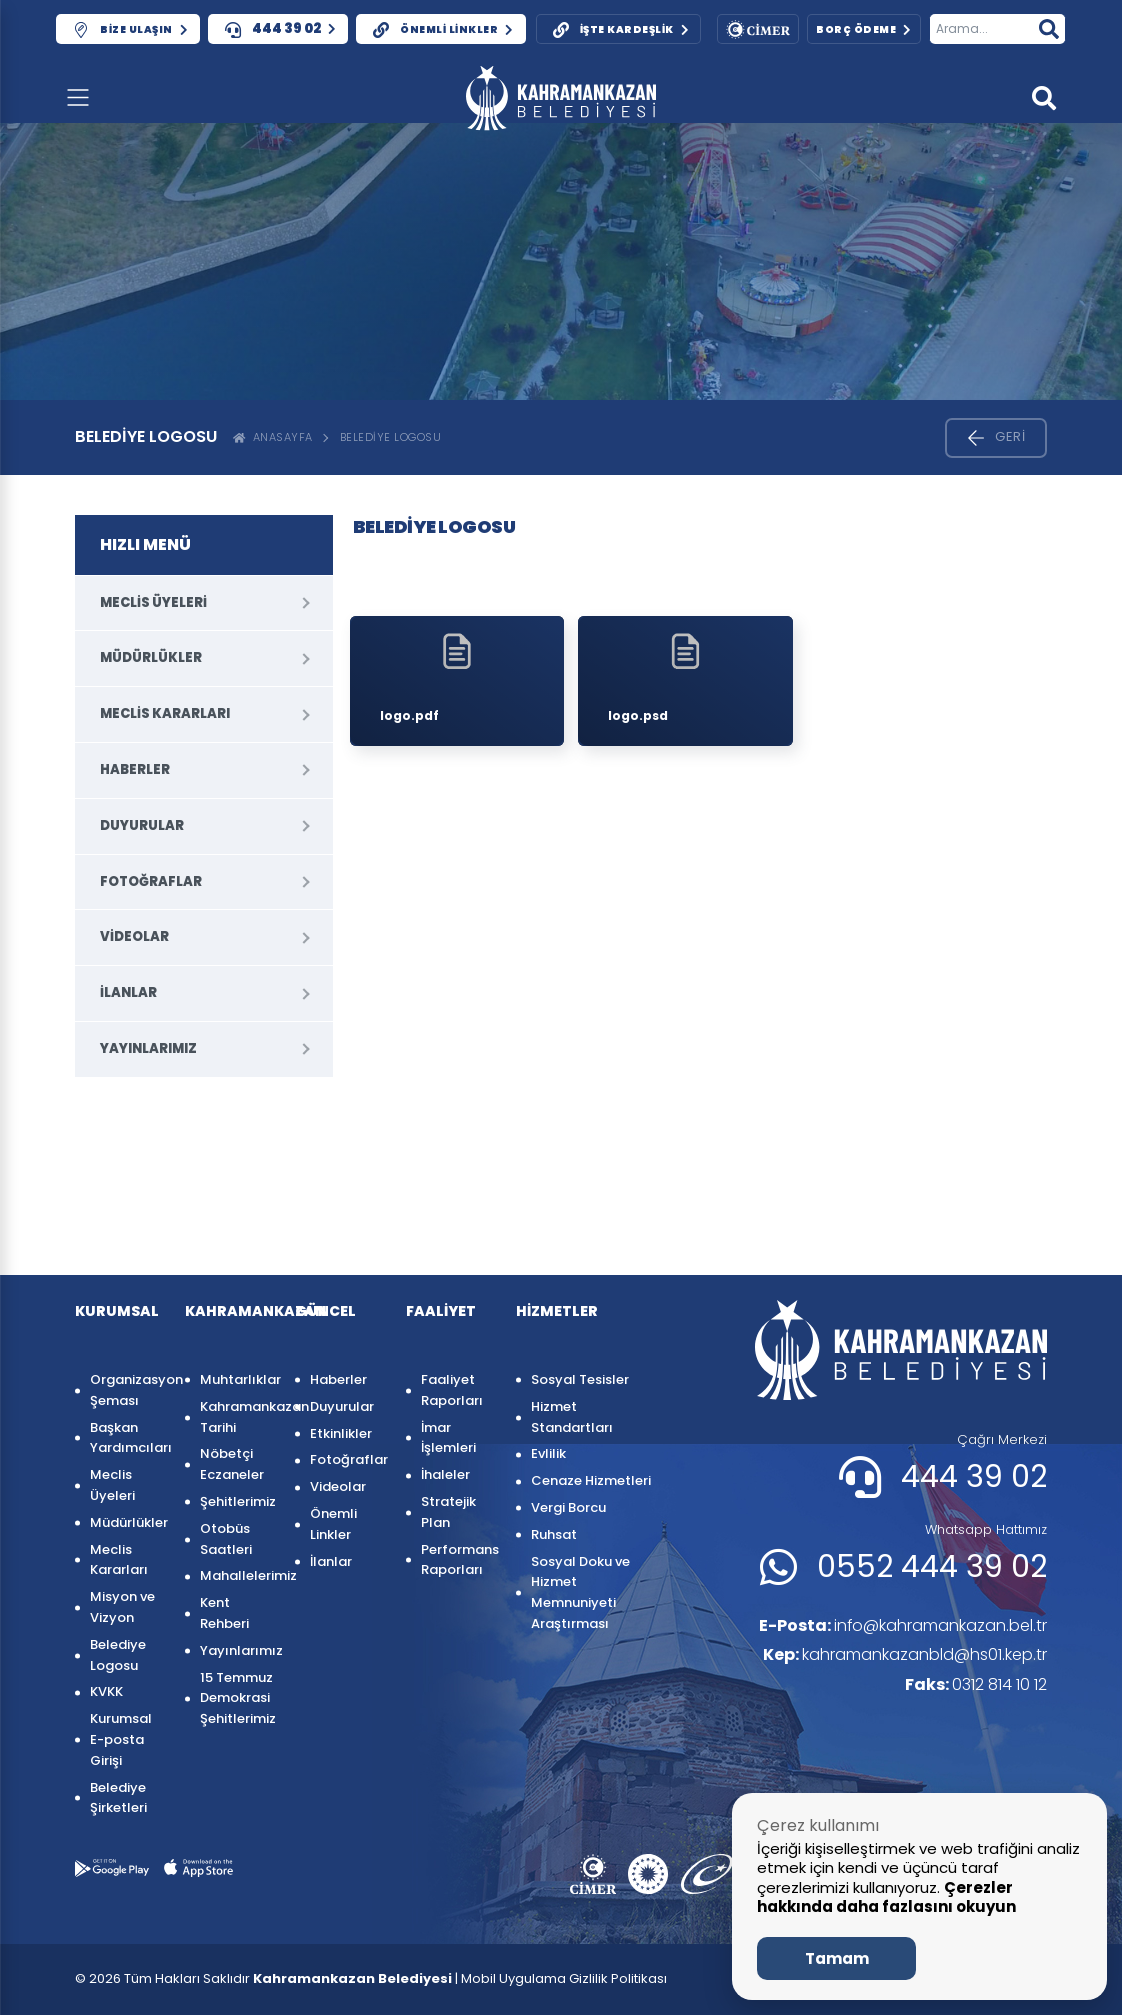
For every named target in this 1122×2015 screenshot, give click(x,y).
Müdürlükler (151, 657)
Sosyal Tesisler (580, 1379)
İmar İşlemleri (448, 1438)
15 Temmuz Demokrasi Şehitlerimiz (237, 1698)
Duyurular (142, 825)
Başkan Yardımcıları (127, 1438)
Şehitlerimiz (237, 1501)
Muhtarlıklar (237, 1379)
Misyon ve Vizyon (122, 1607)
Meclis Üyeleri (153, 602)
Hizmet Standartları (572, 1417)
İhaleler (445, 1474)
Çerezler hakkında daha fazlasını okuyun (886, 1897)
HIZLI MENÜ (145, 544)
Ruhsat (554, 1534)
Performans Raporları (458, 1560)
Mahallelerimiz (237, 1575)
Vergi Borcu (568, 1507)
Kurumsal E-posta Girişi (121, 1739)
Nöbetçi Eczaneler (232, 1464)
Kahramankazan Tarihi (237, 1417)
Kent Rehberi (224, 1613)
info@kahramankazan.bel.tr (902, 1625)
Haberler (135, 769)
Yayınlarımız (148, 1048)
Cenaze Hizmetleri (591, 1480)
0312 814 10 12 (976, 1684)
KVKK (106, 1691)
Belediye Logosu (391, 437)
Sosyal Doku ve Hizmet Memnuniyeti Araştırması (580, 1592)
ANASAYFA (273, 437)
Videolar (134, 936)
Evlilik (548, 1453)
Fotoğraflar (151, 881)
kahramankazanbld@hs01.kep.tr (905, 1654)
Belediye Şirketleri (118, 1798)
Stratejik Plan (448, 1512)
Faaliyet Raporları (452, 1390)
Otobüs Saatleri (226, 1539)
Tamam (837, 1958)
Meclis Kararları (165, 713)
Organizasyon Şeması (127, 1390)
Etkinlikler (341, 1433)
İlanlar (128, 992)
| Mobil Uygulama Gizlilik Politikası (561, 1978)
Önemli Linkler (333, 1524)
